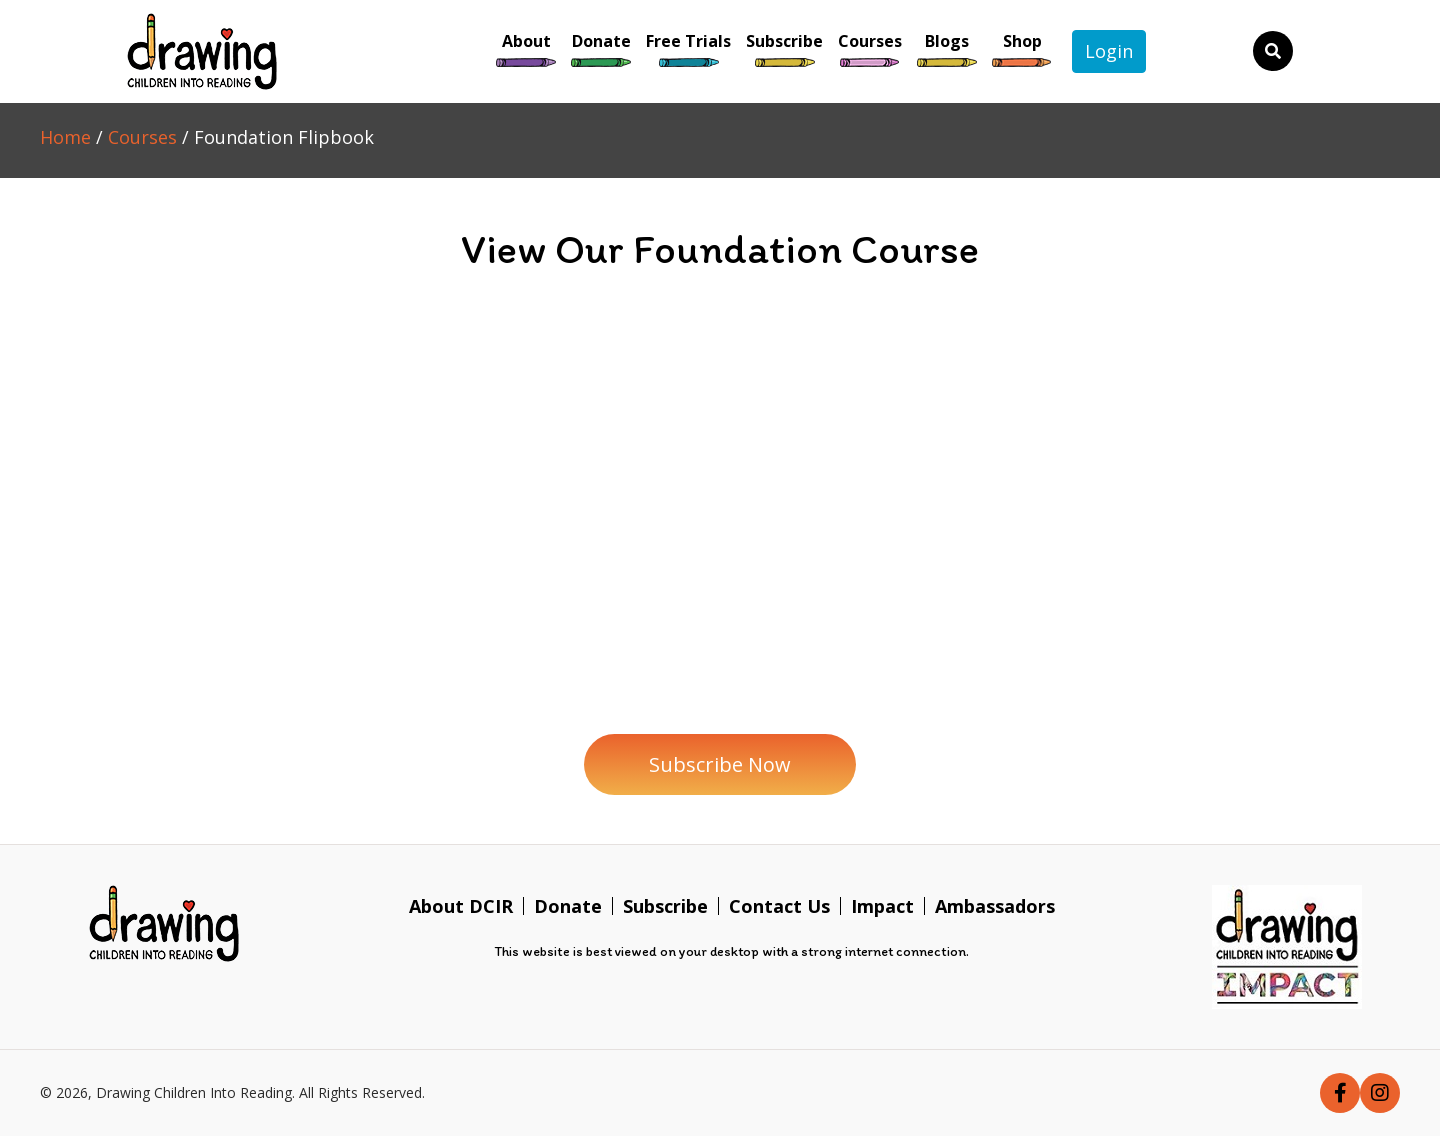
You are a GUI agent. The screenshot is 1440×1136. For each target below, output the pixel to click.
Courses (142, 137)
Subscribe (665, 906)
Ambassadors (995, 906)
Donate (568, 906)
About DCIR (461, 906)
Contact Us (779, 906)
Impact (882, 906)
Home (65, 137)
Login (1109, 51)
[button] (720, 764)
